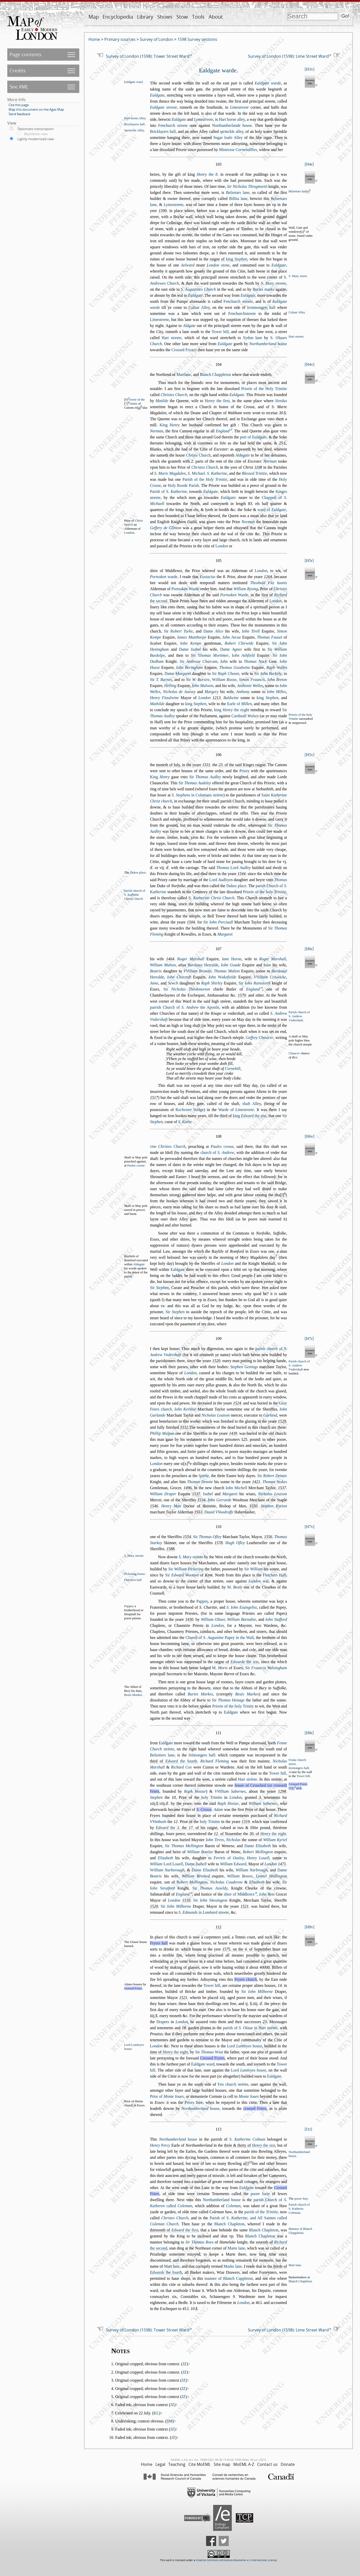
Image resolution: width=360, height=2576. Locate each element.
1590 (162, 210)
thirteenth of (174, 2230)
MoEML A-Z (243, 2464)
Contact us (267, 2464)
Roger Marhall (272, 959)
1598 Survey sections (197, 39)
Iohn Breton (277, 679)
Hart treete (171, 338)
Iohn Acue (231, 637)
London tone (218, 265)
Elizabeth (165, 1858)
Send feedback (19, 114)
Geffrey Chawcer (259, 1037)
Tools (198, 16)
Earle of (239, 704)
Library (145, 16)
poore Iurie (260, 2194)
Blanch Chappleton (215, 374)
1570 (242, 995)
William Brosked (196, 1876)
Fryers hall (159, 1943)
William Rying (246, 589)
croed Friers (133, 1988)
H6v (309, 1136)
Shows (165, 16)
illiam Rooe (224, 679)
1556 (268, 1537)
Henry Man (171, 1506)
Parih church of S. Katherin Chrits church (134, 895)
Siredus (281, 401)
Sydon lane (252, 338)
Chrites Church (174, 395)
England (223, 431)
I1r (308, 2129)
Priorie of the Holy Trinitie (264, 388)
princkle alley (231, 131)
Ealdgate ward (133, 82)
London (129, 532)
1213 (217, 698)
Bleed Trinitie (254, 473)
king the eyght (231, 710)
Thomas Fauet (269, 637)
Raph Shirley (211, 983)
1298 (282, 1791)
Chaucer (294, 1053)
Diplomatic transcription (35, 129)
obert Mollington (192, 1882)
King (169, 425)
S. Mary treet (298, 276)
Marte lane (236, 2248)
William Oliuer (213, 1619)
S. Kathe (185, 1122)
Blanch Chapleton (229, 2224)
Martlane (183, 374)
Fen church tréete (233, 2084)
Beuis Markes (133, 1695)
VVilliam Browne (197, 971)
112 (218, 1927)
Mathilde (157, 704)
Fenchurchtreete (242, 313)
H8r (309, 1733)
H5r (309, 560)
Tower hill (220, 332)
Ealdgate (157, 95)
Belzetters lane (162, 1755)
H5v (309, 755)
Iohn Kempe (191, 643)
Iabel (208, 1494)
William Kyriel (275, 1840)
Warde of (236, 1109)
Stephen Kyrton (274, 1506)
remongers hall (299, 1768)
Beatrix (156, 971)
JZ (185, 2364)
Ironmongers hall (261, 307)
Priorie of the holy (264, 892)
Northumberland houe (222, 2200)
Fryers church (245, 1979)
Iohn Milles (276, 692)
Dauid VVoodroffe (218, 1512)
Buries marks (263, 289)
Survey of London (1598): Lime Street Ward (288, 56)
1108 (258, 467)
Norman (156, 431)
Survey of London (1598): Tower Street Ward (147, 56)
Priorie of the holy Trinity (233, 1706)
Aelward (187, 265)
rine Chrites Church (167, 1146)
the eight (273, 1834)
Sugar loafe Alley (228, 137)
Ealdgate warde (218, 70)
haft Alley (251, 1103)
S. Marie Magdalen (170, 473)
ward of (271, 509)
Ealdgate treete (163, 107)
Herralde (203, 965)
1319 (246, 1821)
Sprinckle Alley (134, 130)
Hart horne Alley (135, 118)
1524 (237, 1403)
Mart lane (172, 2266)
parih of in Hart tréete (250, 2028)
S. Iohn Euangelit (241, 1607)
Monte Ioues (249, 2096)
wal (259, 1581)
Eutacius (207, 577)
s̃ (285, 413)
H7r (309, 1338)
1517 (154, 1097)
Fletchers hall (133, 1580)
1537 (282, 1488)
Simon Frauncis (252, 679)
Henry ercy (160, 2145)
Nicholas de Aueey (179, 692)
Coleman (233, 2206)
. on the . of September (246, 1949)
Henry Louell (258, 1858)
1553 (198, 1512)
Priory (244, 771)
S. (211, 898)
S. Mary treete (273, 283)
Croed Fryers (212, 2058)
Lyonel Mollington (271, 1876)
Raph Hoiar (195, 1791)
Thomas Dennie (200, 1482)
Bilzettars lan (297, 191)
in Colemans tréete (197, 795)
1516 (186, 1900)
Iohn (223, 661)
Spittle (204, 1476)
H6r (309, 949)
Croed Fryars (183, 350)
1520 (216, 1361)
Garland (270, 1415)
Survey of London (156, 39)
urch (299, 1788)
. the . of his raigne (186, 1827)
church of (217, 1152)
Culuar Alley (199, 307)
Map (93, 16)
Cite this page (19, 105)
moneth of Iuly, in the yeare (183, 765)
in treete (203, 1912)
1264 (268, 577)
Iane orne (232, 959)
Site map (222, 2464)
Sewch (173, 983)
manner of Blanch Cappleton (229, 2278)
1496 (187, 1488)
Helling (170, 685)
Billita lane (238, 198)
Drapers (162, 2022)
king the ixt (249, 1116)
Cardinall (245, 716)
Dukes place (138, 872)
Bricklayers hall (134, 124)
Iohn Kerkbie (185, 1409)
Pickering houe (134, 1574)
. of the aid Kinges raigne (241, 765)
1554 (187, 1537)
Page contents (25, 54)
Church (198, 455)
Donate (288, 2464)
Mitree (238, 149)
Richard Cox (181, 1767)
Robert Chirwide (239, 643)
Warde (234, 595)
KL (156, 2413)
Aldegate (242, 455)
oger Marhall (190, 959)
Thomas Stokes (275, 1482)
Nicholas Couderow (226, 1882)
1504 (191, 922)
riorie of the (137, 399)
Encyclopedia (118, 16)
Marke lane (233, 2266)
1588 (171, 1549)
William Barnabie (241, 1619)
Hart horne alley (232, 119)
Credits (18, 70)
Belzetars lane (237, 192)
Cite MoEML (199, 2464)
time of (169, 2052)
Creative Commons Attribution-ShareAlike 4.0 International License (236, 2560)
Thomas (280, 880)
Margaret (225, 934)
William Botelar (200, 1852)
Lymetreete (203, 119)
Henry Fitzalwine (164, 698)
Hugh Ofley (235, 1543)
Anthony (242, 692)
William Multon (163, 965)
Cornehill (232, 1068)
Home (94, 39)
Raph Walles (276, 667)
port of (253, 437)
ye (277, 516)
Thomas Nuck (255, 661)
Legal (160, 2464)
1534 (201, 1500)
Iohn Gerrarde (219, 1500)
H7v (309, 1526)
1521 (245, 1906)
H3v (309, 69)
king (236, 259)
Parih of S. (168, 491)
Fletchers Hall (274, 1575)
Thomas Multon (227, 971)
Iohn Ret (267, 1894)
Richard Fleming (214, 1761)
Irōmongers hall (201, 1755)
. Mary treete (134, 1555)
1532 (184, 1427)
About (216, 16)
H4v (309, 364)
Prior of (167, 2096)
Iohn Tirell (251, 631)
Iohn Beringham (189, 667)
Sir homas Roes (199, 2242)
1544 (242, 874)
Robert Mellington (258, 1852)
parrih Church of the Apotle (184, 1007)
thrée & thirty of (249, 2145)
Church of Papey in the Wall (220, 1637)
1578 (219, 1543)
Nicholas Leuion (216, 1415)
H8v (309, 1927)
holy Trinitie (211, 1797)
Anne (154, 983)
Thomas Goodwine (234, 667)
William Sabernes (263, 1803)
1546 (154, 1506)
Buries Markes (200, 1694)
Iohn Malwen (202, 685)
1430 (189, 1619)
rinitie (134, 403)
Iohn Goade (231, 965)
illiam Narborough (167, 1870)
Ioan (267, 965)
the (207, 174)
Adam (218, 1809)
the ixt (244, 1662)
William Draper (163, 1494)
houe (268, 344)
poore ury (301, 2198)
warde (163, 577)
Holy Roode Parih (183, 485)
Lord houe (244, 2046)
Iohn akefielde (222, 977)
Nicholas (233, 1840)
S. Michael (196, 473)
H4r (309, 164)
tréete (191, 1557)
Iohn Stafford (276, 1619)
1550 (253, 1506)
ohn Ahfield (243, 655)
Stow (182, 16)
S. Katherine (217, 473)
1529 (282, 1421)
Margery (211, 692)
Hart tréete (247, 1779)
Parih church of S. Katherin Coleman (299, 2208)
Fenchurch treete (173, 125)
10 (250, 2162)
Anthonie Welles (250, 685)
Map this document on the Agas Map (36, 109)
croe (222, 1146)
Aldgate (189, 325)
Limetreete (239, 107)
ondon (221, 546)
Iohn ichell (236, 1488)
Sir (178, 631)
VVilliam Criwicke (270, 977)
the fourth (181, 1761)
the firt (217, 401)
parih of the (261, 2212)
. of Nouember (228, 1834)
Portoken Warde (185, 589)
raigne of (228, 259)
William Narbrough (251, 1870)
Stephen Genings (244, 1367)
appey (129, 1606)
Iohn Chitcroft (179, 977)
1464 (170, 959)
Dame (213, 631)
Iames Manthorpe (191, 637)
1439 (233, 1433)
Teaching (176, 2464)
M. (234, 1587)
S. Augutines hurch (198, 289)
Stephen (156, 1797)
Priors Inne (194, 2102)
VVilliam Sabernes (230, 1791)
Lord (233, 867)
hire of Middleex (239, 1894)
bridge (190, 1109)
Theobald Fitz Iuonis (268, 583)
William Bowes (239, 1876)
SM (170, 2421)
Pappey (202, 1601)
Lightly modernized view (35, 139)
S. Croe (204, 1809)
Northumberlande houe (232, 125)
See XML (19, 86)
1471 (282, 1864)
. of (267, 1834)
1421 (256, 1482)
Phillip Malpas (162, 1433)
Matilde (162, 401)
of (229, 1858)
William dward (233, 1864)
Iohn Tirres (215, 1840)
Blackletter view (36, 134)
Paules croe (136, 1165)
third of (243, 1116)
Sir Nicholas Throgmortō (247, 186)
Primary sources (120, 39)
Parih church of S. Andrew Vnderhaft (299, 1016)
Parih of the (204, 479)
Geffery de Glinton (165, 528)
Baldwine (231, 698)
